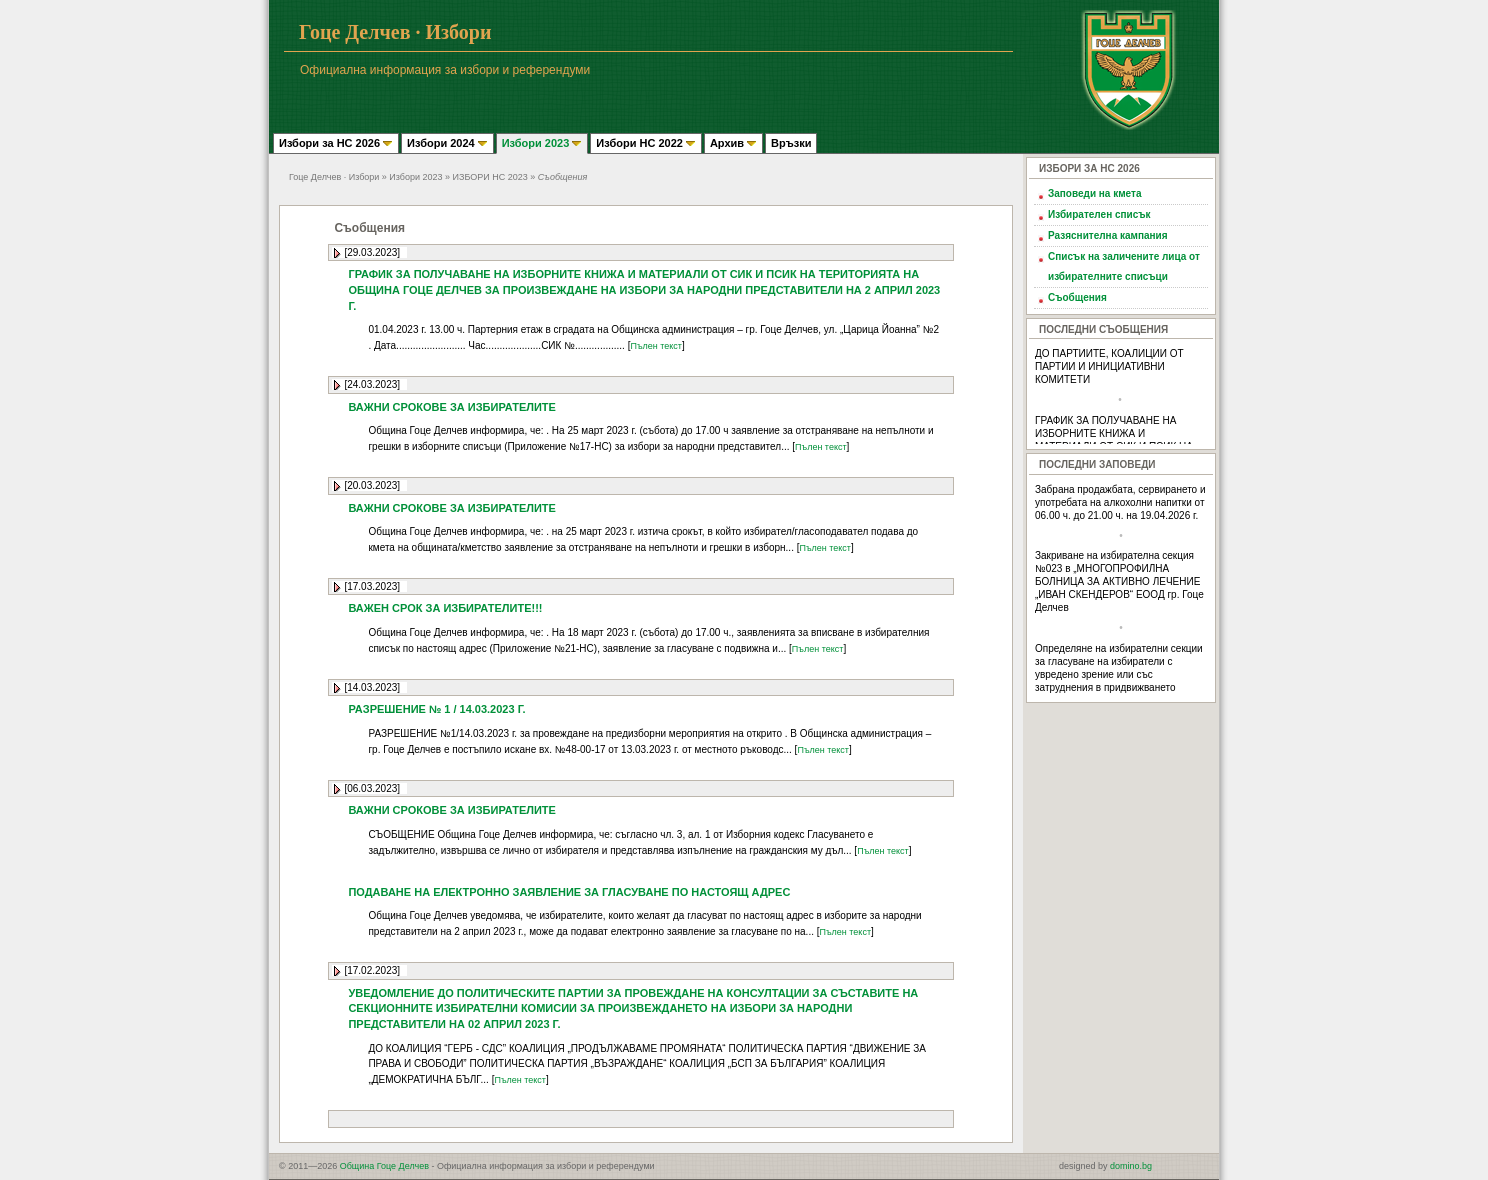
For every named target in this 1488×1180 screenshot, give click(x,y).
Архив (733, 143)
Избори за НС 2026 (336, 143)
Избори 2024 (447, 143)
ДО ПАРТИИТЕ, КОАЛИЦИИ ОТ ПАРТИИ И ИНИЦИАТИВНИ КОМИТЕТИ (1109, 366)
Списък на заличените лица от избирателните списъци (1124, 266)
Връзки (791, 143)
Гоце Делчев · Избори (334, 177)
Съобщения (1077, 297)
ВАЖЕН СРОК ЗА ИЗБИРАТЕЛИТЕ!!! (445, 608)
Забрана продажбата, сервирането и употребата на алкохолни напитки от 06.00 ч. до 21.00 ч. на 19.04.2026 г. (1120, 502)
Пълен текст (656, 346)
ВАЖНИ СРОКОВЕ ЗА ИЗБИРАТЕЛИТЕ (452, 407)
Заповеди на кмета (1095, 193)
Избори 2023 (542, 143)
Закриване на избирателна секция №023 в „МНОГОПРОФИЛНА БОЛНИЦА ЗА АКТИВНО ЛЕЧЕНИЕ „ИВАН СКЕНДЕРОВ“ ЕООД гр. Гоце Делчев (1119, 581)
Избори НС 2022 (646, 143)
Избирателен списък (1099, 214)
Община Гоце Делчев (384, 1166)
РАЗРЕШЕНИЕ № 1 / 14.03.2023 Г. (436, 709)
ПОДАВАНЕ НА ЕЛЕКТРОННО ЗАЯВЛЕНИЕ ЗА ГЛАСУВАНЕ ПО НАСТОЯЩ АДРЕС (569, 892)
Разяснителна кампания (1108, 235)
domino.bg (1131, 1166)
